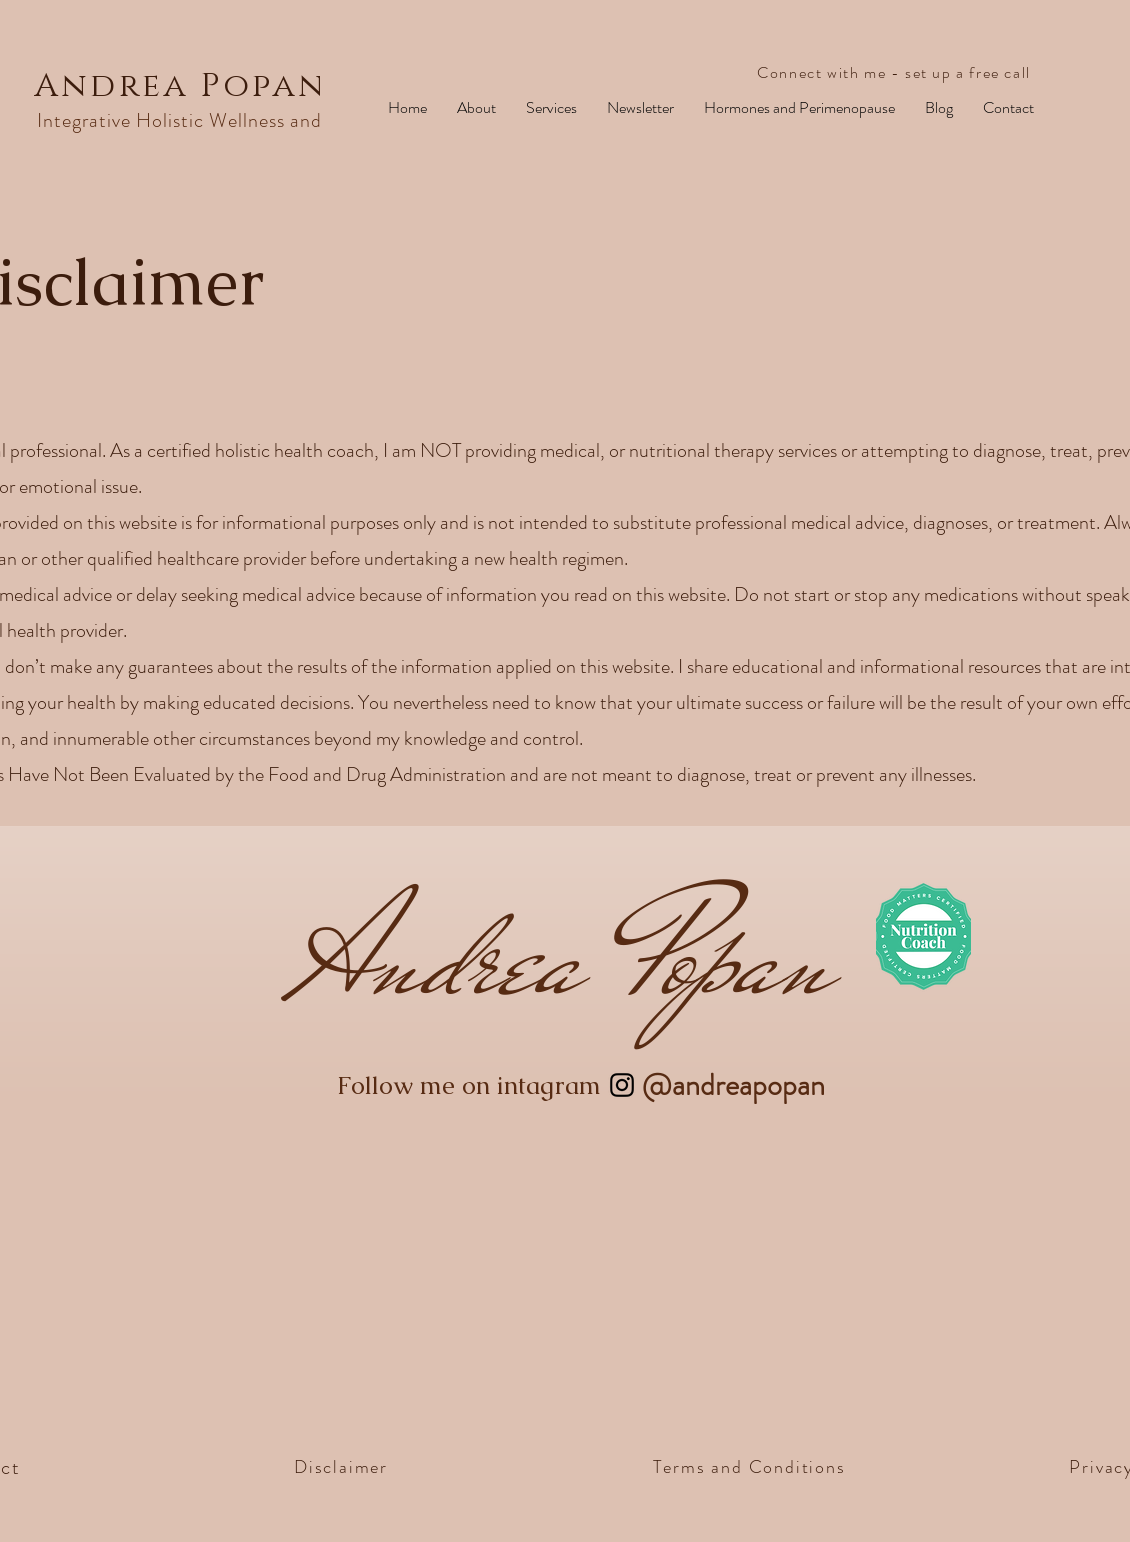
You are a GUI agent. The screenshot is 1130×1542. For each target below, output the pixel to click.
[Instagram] (622, 1085)
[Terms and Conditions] (751, 1467)
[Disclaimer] (343, 1467)
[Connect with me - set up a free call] (896, 72)
